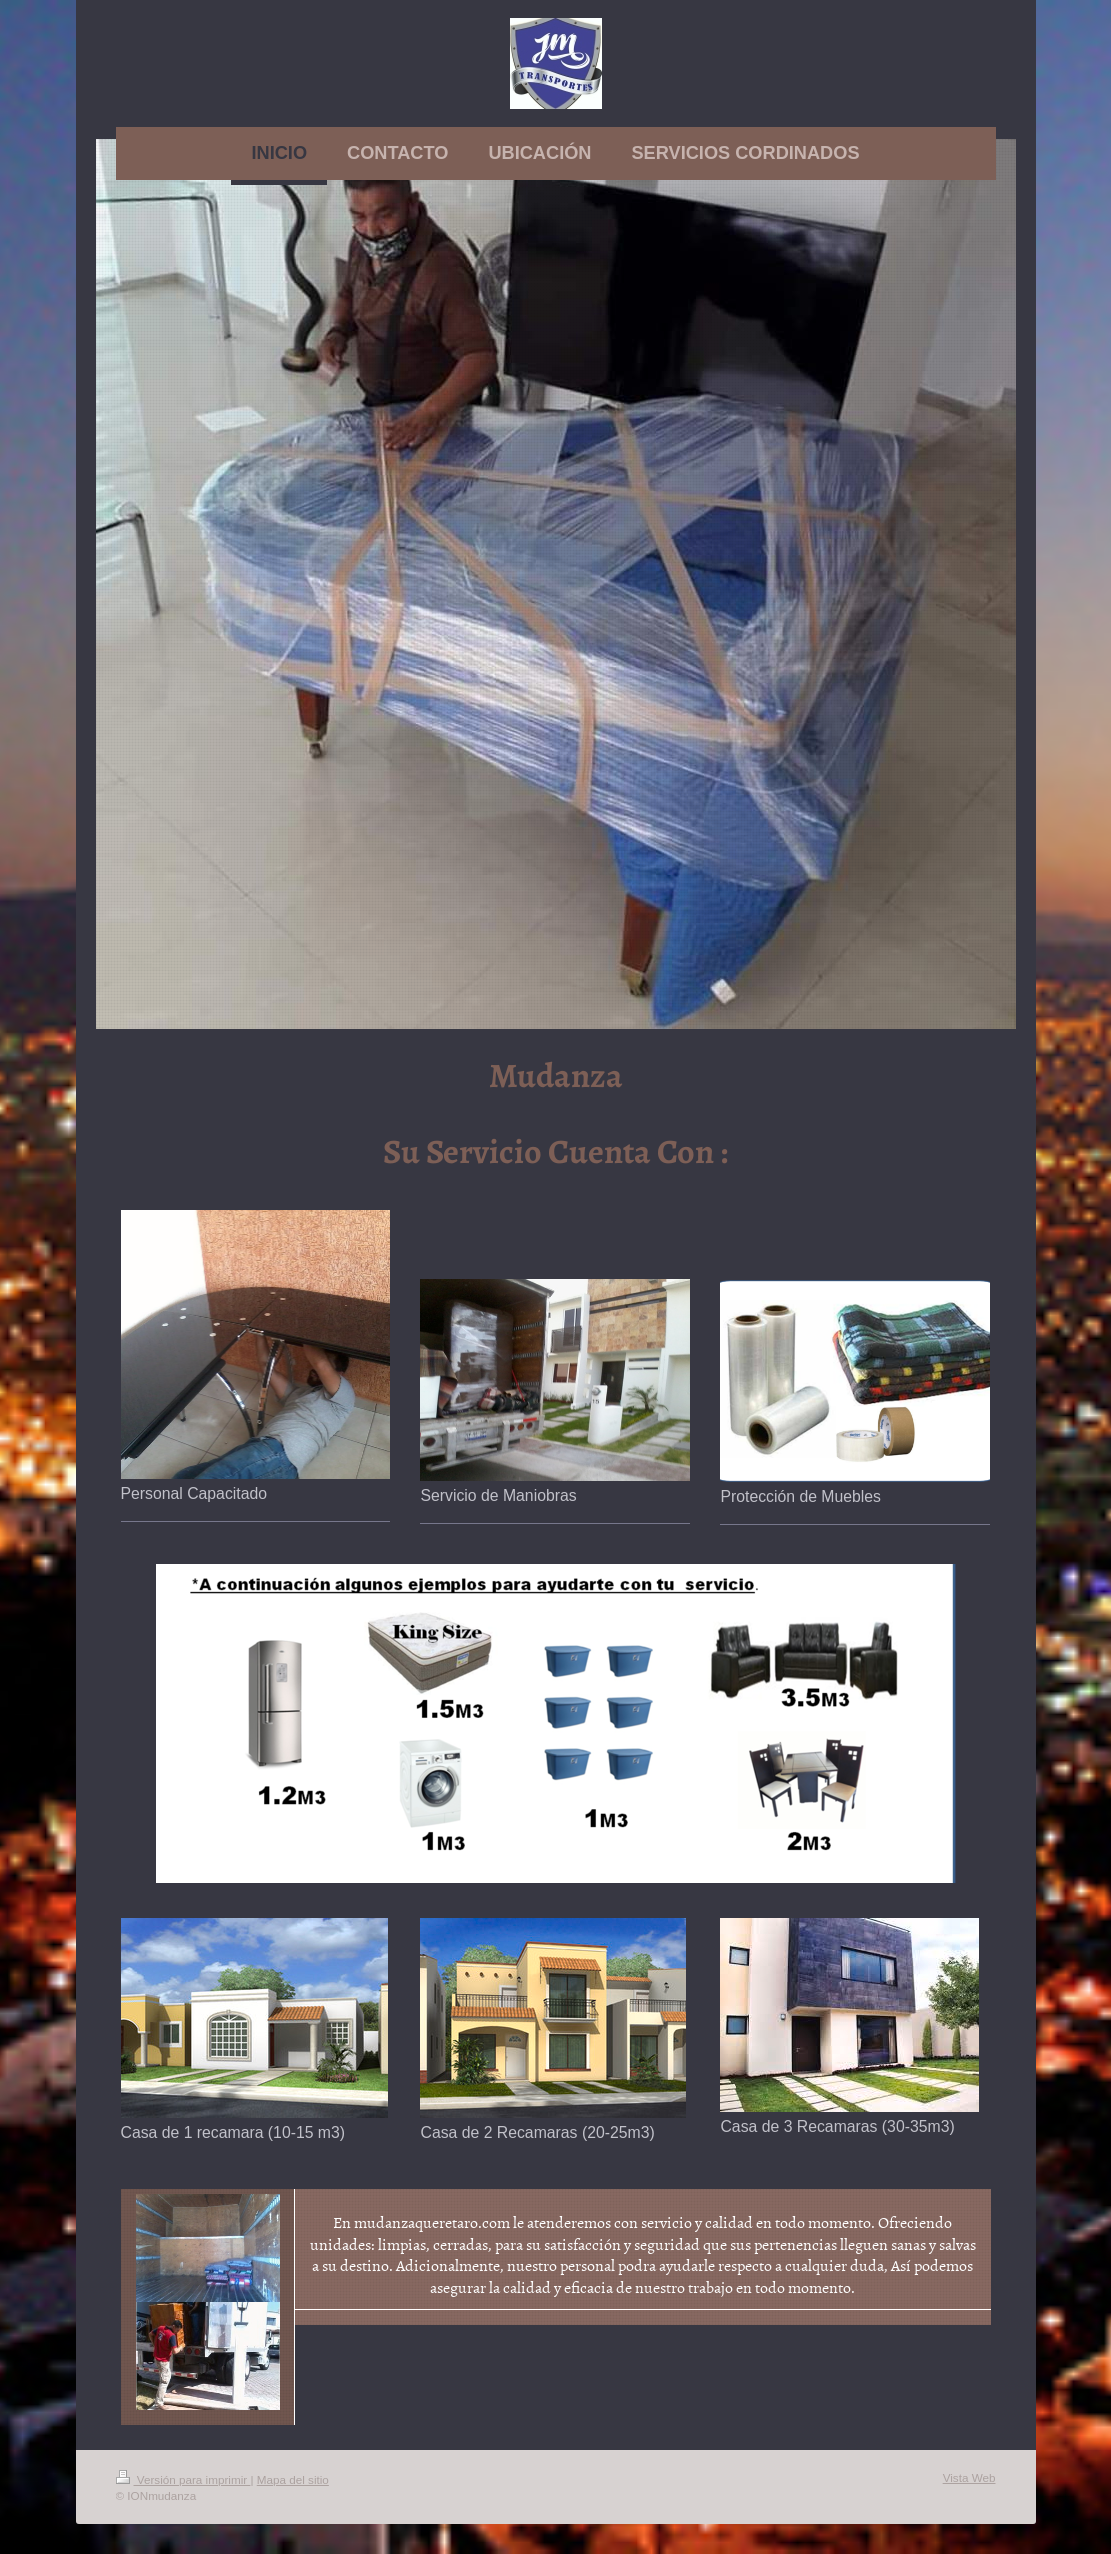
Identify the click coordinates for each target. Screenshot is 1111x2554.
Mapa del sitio (293, 2479)
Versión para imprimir (183, 2479)
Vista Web (969, 2477)
